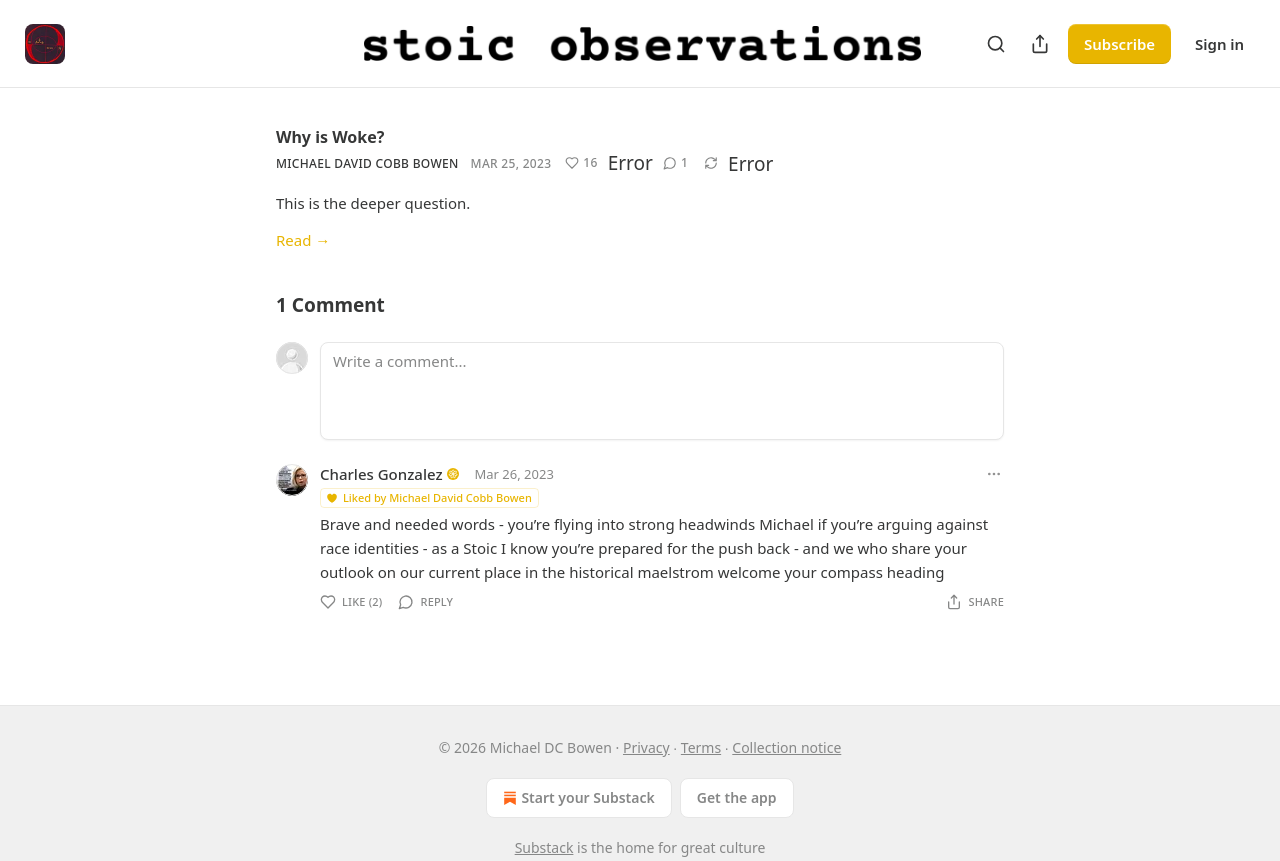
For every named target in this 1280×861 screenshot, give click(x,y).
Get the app (737, 797)
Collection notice (786, 747)
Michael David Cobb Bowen (367, 163)
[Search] (996, 44)
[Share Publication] (1040, 44)
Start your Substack (576, 798)
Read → (303, 240)
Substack (544, 847)
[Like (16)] (581, 163)
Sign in (1219, 44)
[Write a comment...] (662, 391)
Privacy (646, 747)
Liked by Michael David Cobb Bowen (428, 497)
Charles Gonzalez (381, 474)
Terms (701, 747)
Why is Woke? (330, 137)
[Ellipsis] (994, 474)
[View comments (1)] (675, 163)
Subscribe (1119, 44)
